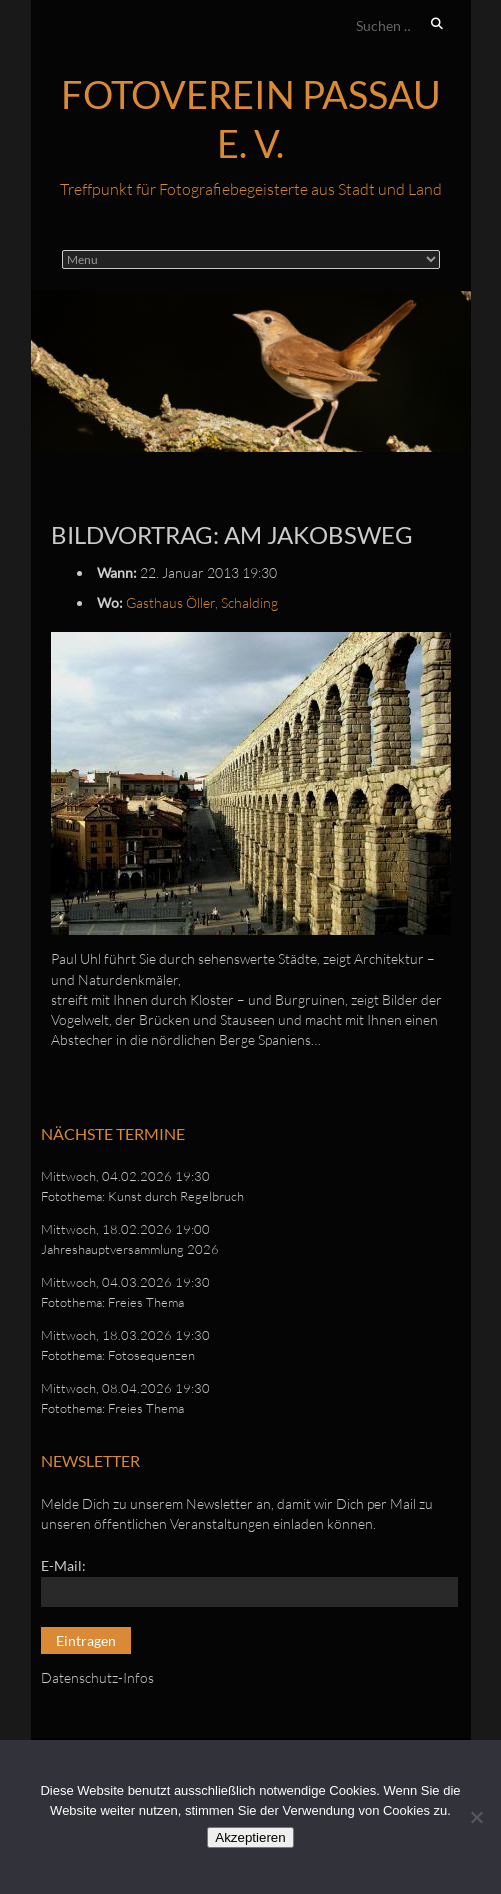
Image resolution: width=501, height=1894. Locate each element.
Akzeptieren (250, 1837)
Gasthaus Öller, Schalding (202, 602)
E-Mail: (63, 1565)
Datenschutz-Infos (97, 1677)
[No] (476, 1817)
